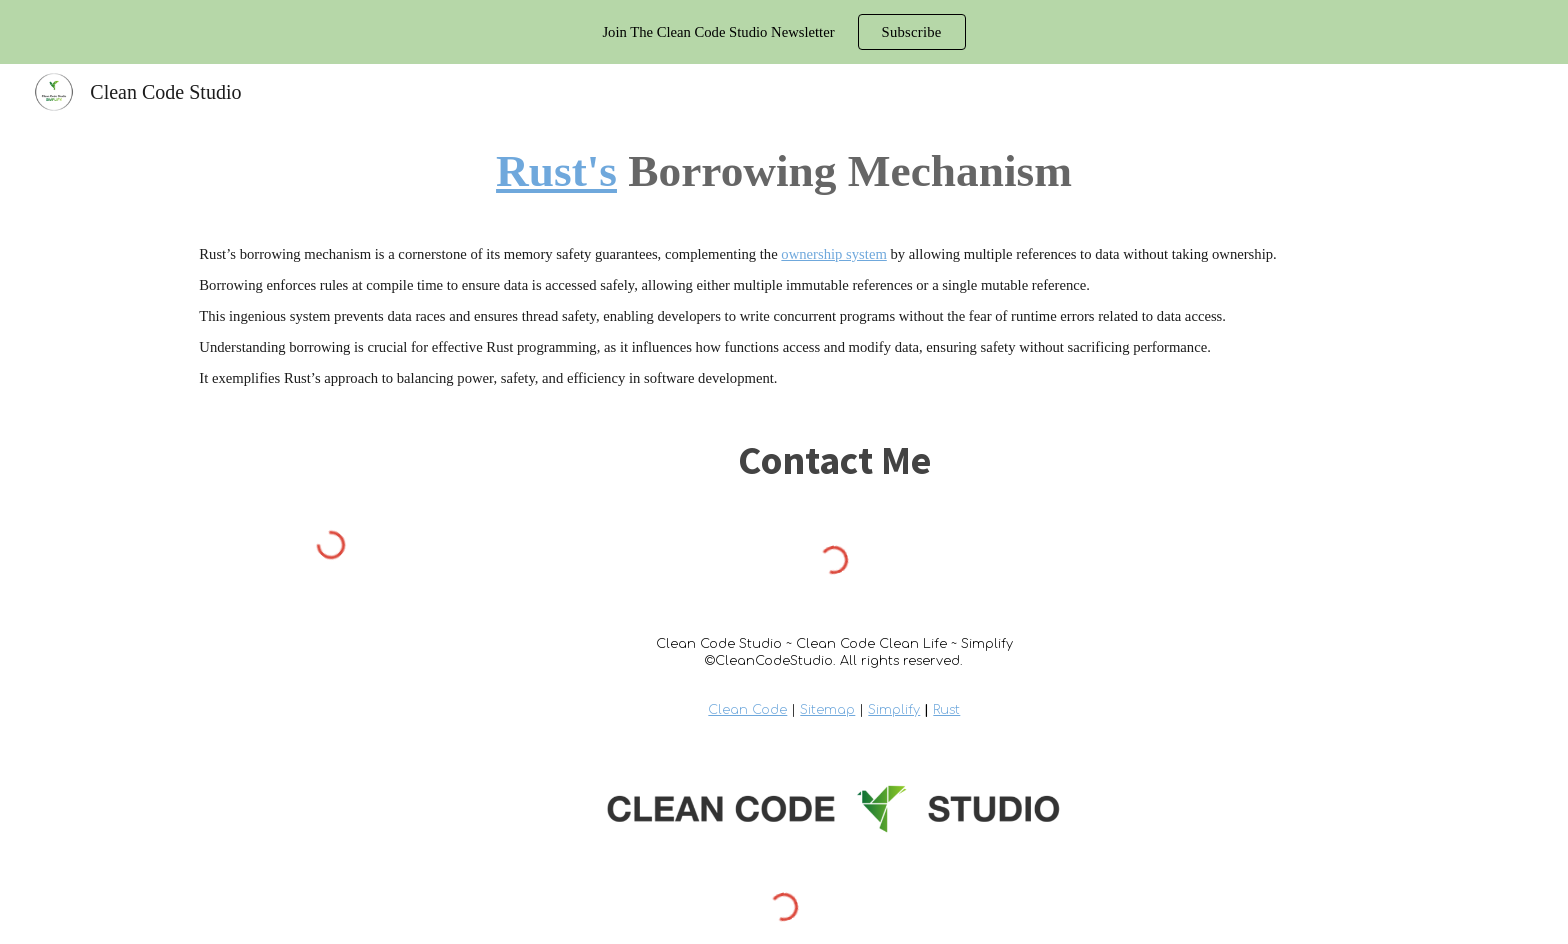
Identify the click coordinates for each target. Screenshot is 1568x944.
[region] (784, 32)
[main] (783, 171)
